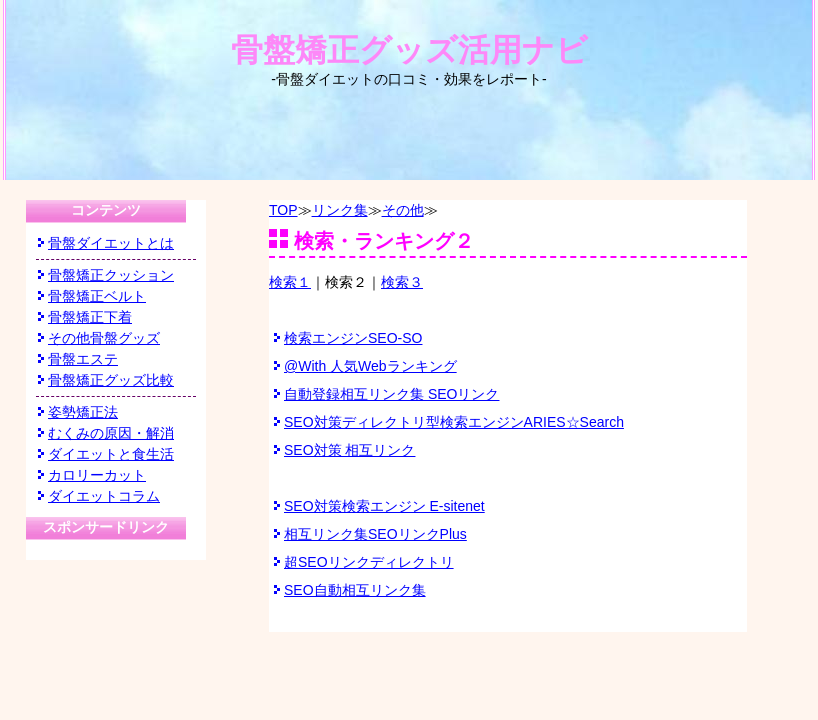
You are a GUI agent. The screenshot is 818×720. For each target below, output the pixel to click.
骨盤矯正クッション (111, 275)
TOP (283, 210)
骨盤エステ (83, 359)
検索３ (402, 282)
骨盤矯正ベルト (97, 296)
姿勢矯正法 (83, 412)
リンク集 (340, 210)
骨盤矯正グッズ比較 (111, 380)
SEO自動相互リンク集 (355, 590)
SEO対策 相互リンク (349, 450)
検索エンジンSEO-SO (353, 338)
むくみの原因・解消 (111, 433)
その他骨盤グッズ (104, 338)
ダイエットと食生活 (111, 454)
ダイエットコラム (104, 496)
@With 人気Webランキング (370, 366)
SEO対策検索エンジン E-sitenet (384, 506)
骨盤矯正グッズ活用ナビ (409, 59)
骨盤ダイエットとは (111, 243)
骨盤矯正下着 (90, 317)
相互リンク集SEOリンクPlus (375, 534)
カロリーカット (97, 475)
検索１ (290, 282)
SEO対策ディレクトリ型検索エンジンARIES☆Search (454, 422)
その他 (403, 210)
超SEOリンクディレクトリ (369, 562)
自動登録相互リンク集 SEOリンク (391, 394)
